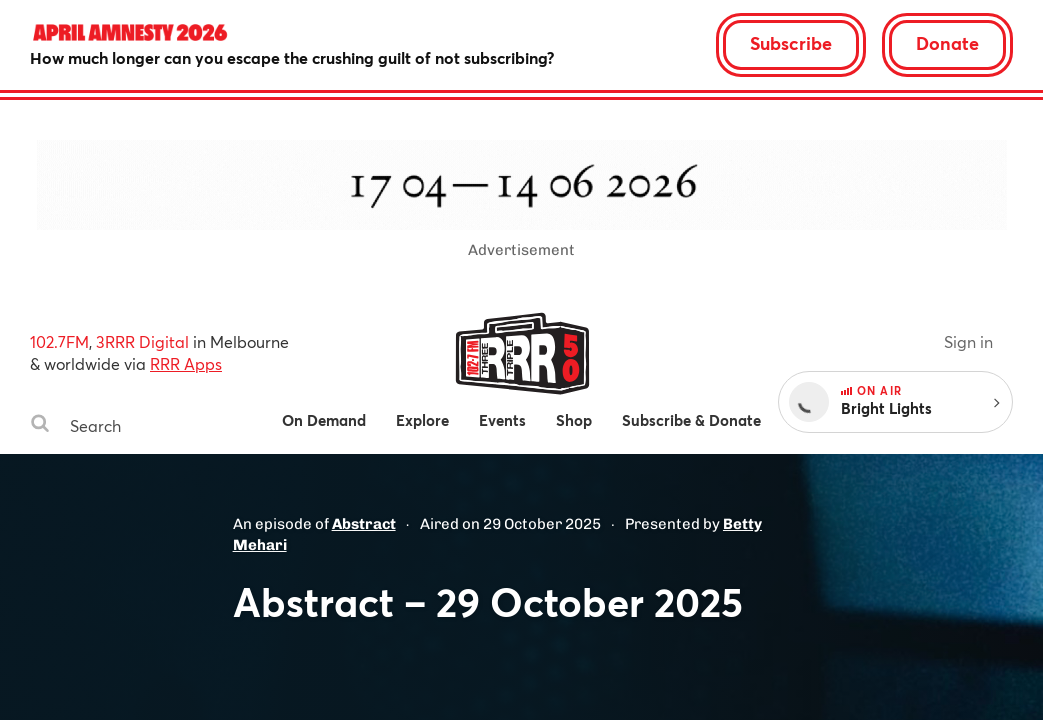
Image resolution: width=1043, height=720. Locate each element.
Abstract (364, 524)
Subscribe (791, 43)
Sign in (968, 341)
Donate (947, 43)
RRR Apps (186, 363)
